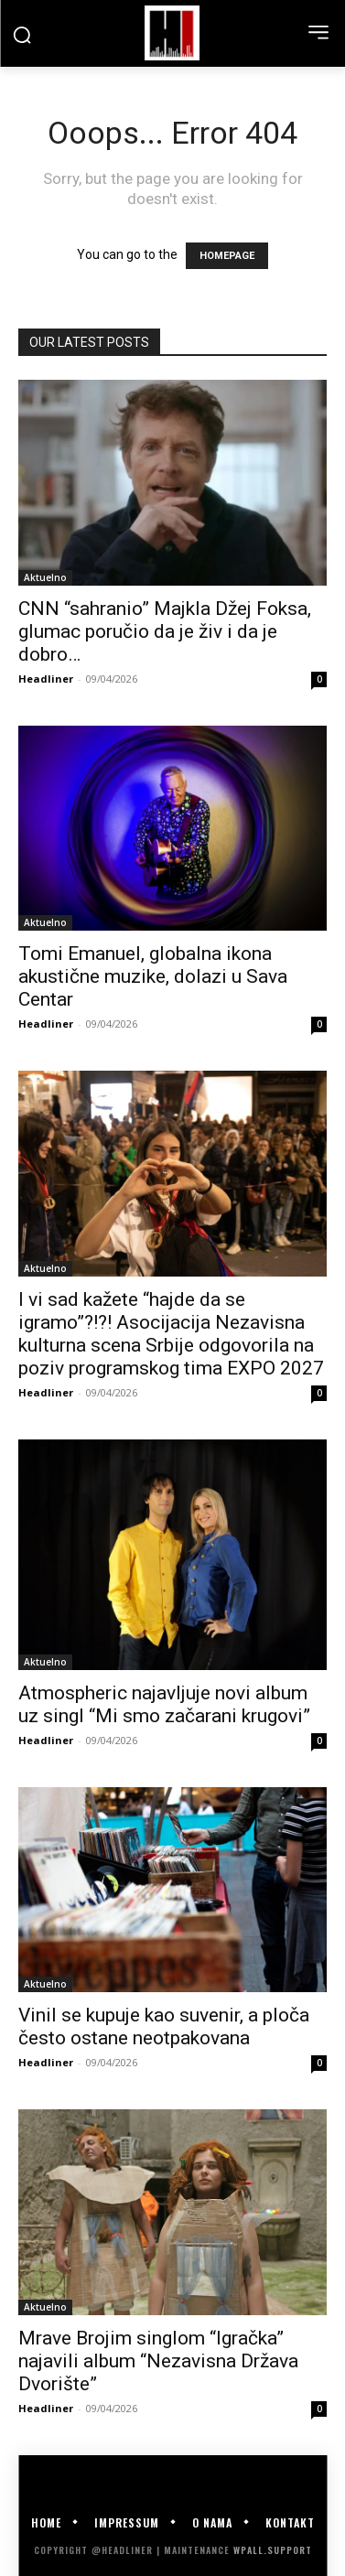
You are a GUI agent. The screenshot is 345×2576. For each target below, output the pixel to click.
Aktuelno (45, 577)
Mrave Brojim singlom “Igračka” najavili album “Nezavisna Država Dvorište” (158, 2361)
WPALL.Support (272, 2550)
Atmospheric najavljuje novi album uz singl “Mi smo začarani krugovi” (164, 1704)
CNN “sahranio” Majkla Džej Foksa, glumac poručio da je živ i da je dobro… (164, 631)
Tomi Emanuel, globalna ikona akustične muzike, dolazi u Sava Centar (152, 976)
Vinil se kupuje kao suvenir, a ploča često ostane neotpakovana (163, 2026)
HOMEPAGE (226, 256)
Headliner (45, 678)
